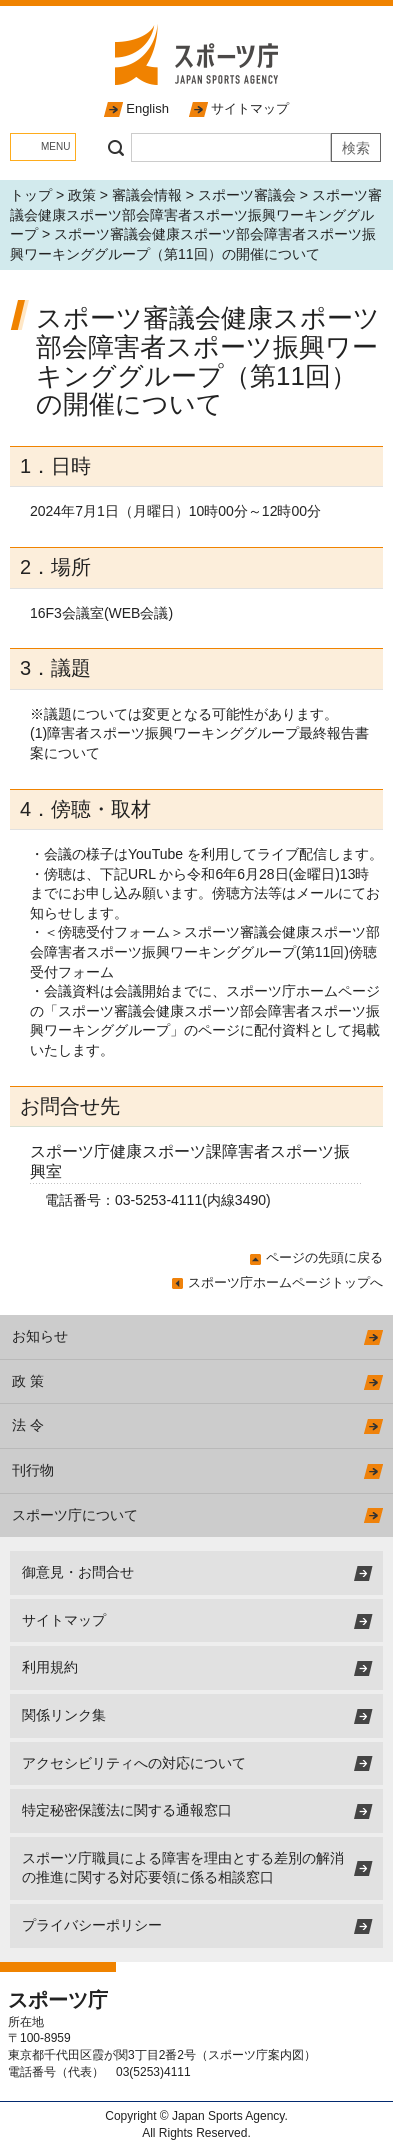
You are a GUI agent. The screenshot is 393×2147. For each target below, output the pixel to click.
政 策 (28, 1381)
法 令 (28, 1425)
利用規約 (50, 1667)
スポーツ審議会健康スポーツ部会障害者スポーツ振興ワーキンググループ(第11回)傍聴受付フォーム (205, 951)
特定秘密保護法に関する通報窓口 (127, 1810)
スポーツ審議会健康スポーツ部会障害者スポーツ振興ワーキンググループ (196, 214)
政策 (82, 195)
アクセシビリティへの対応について (134, 1763)
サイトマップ (250, 108)
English (147, 108)
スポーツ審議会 (247, 195)
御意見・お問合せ (78, 1572)
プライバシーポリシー (92, 1925)
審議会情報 (147, 195)
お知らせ (40, 1336)
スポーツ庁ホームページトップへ (285, 1282)
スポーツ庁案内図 (256, 2055)
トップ (31, 195)
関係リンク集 (64, 1715)
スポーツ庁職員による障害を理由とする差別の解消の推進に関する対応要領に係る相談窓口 (183, 1868)
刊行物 (33, 1470)
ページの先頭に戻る (324, 1257)
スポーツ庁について (75, 1515)
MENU (55, 146)
